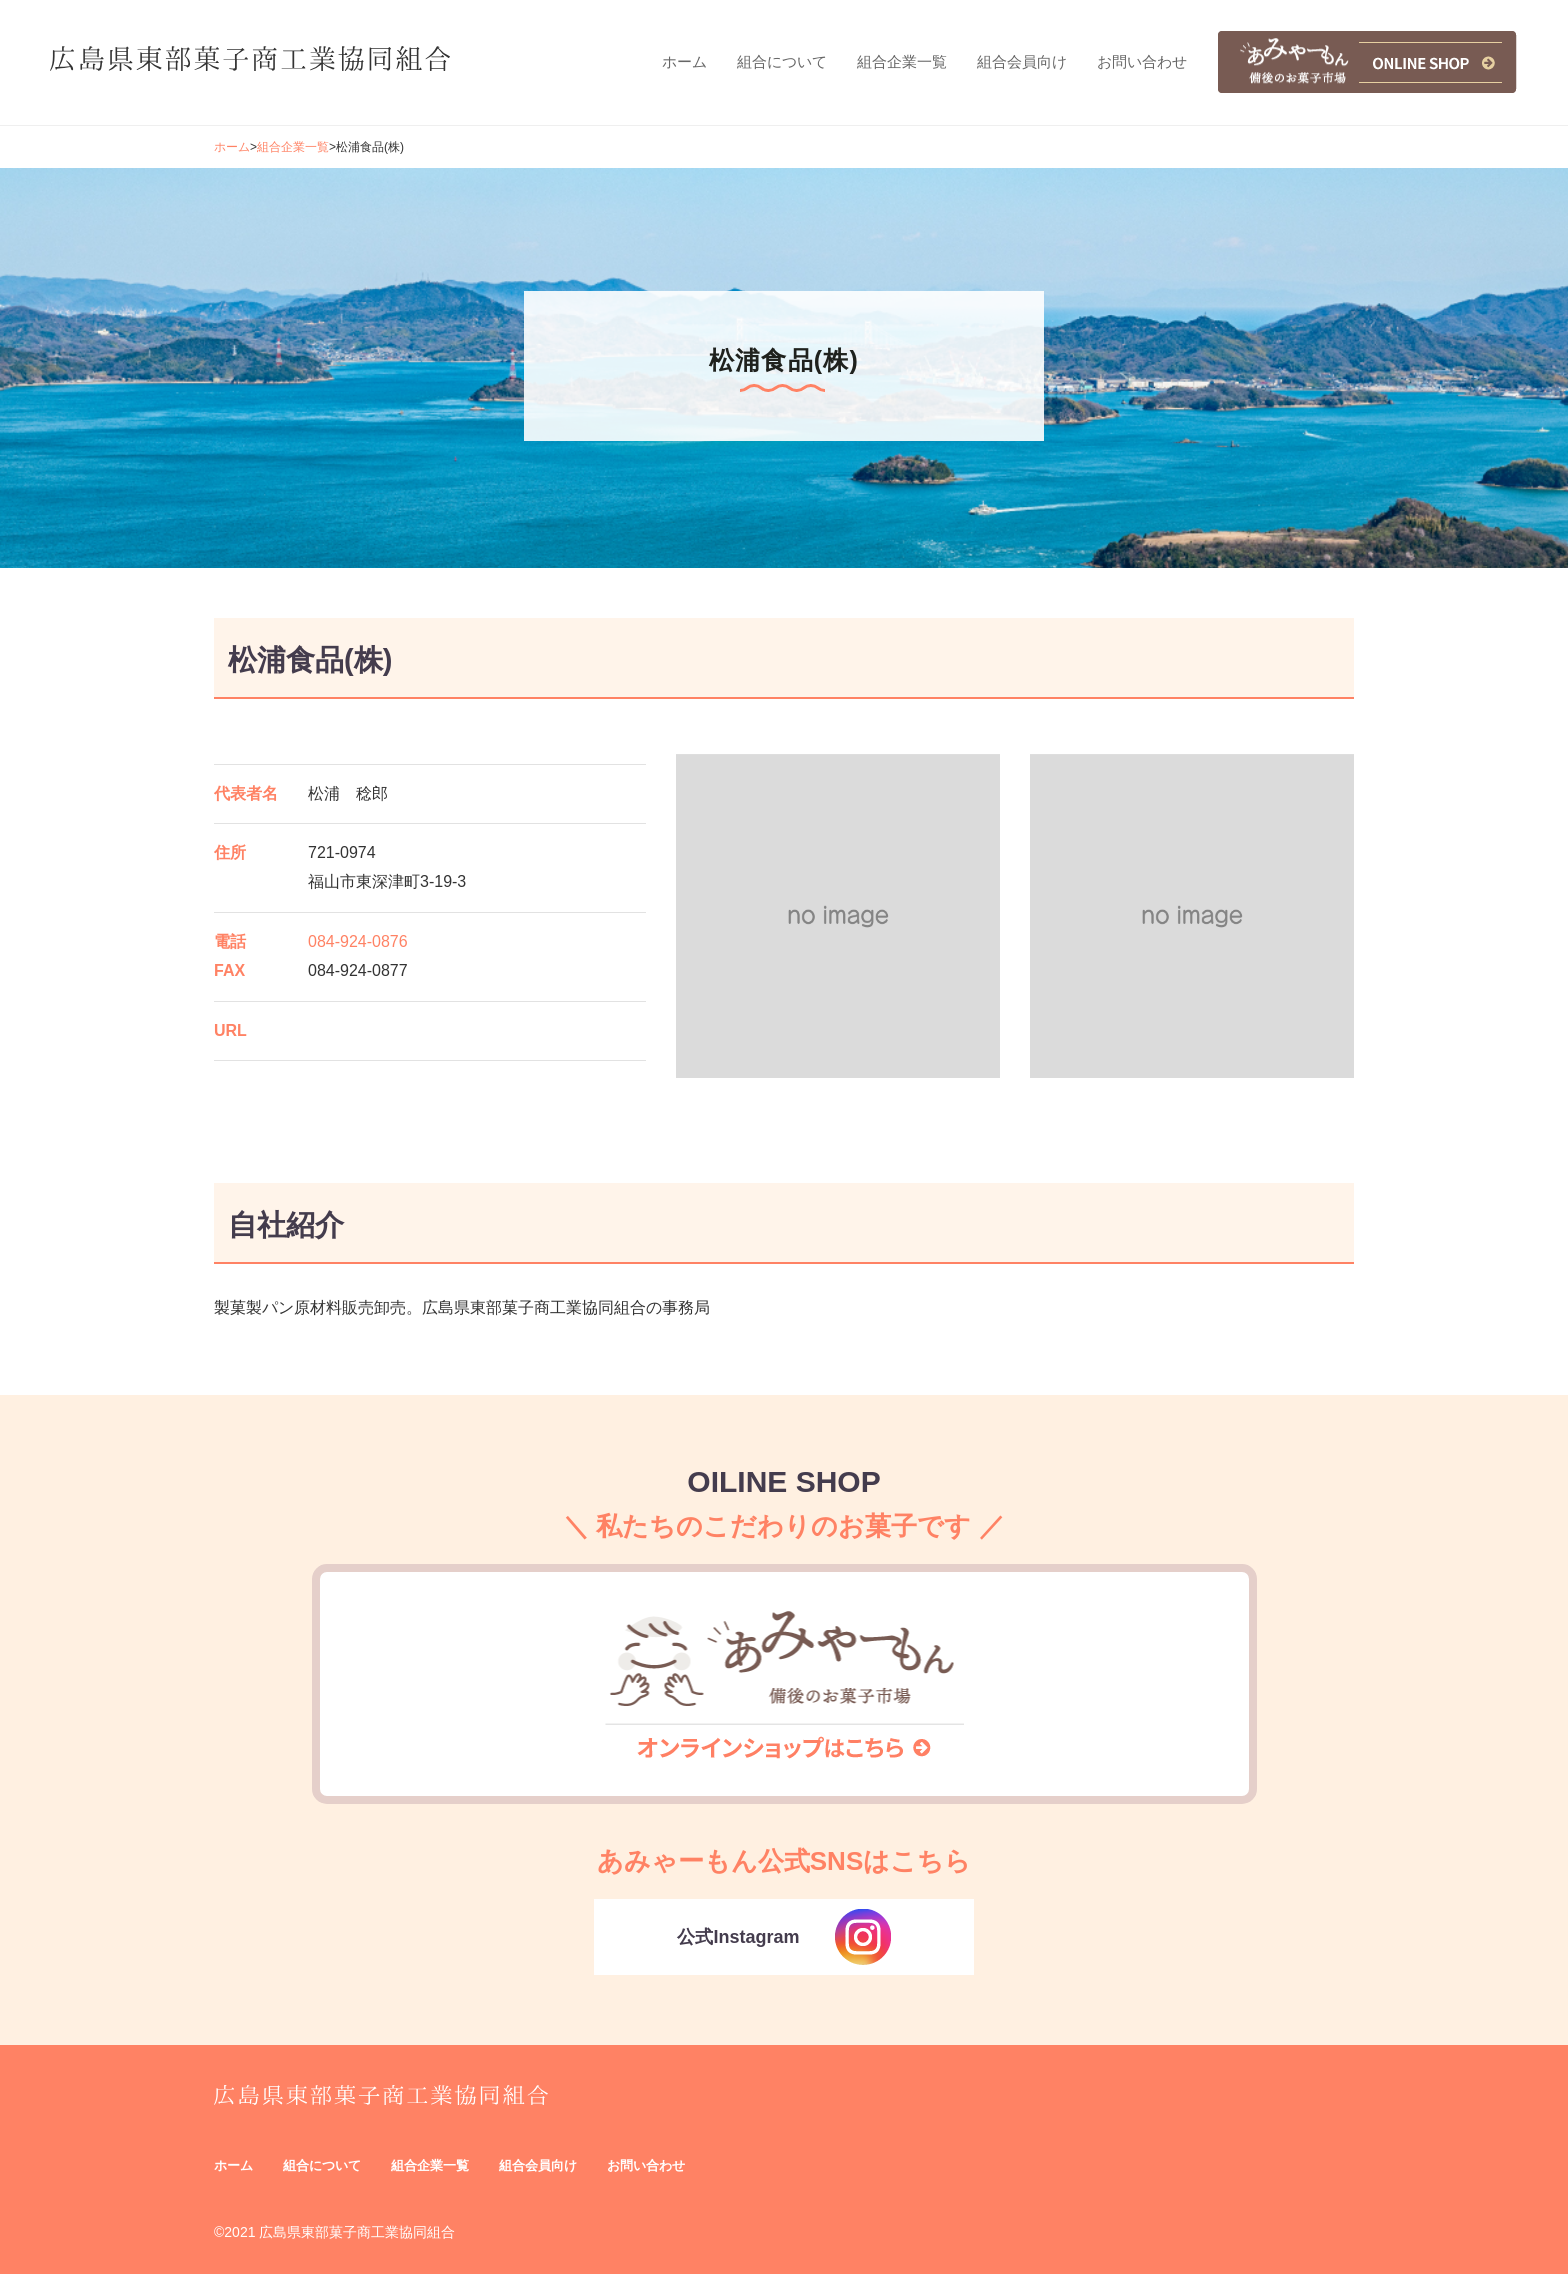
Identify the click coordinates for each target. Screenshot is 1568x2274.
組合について (322, 2165)
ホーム (232, 147)
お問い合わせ (646, 2165)
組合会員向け (538, 2165)
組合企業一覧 (293, 147)
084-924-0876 (358, 941)
